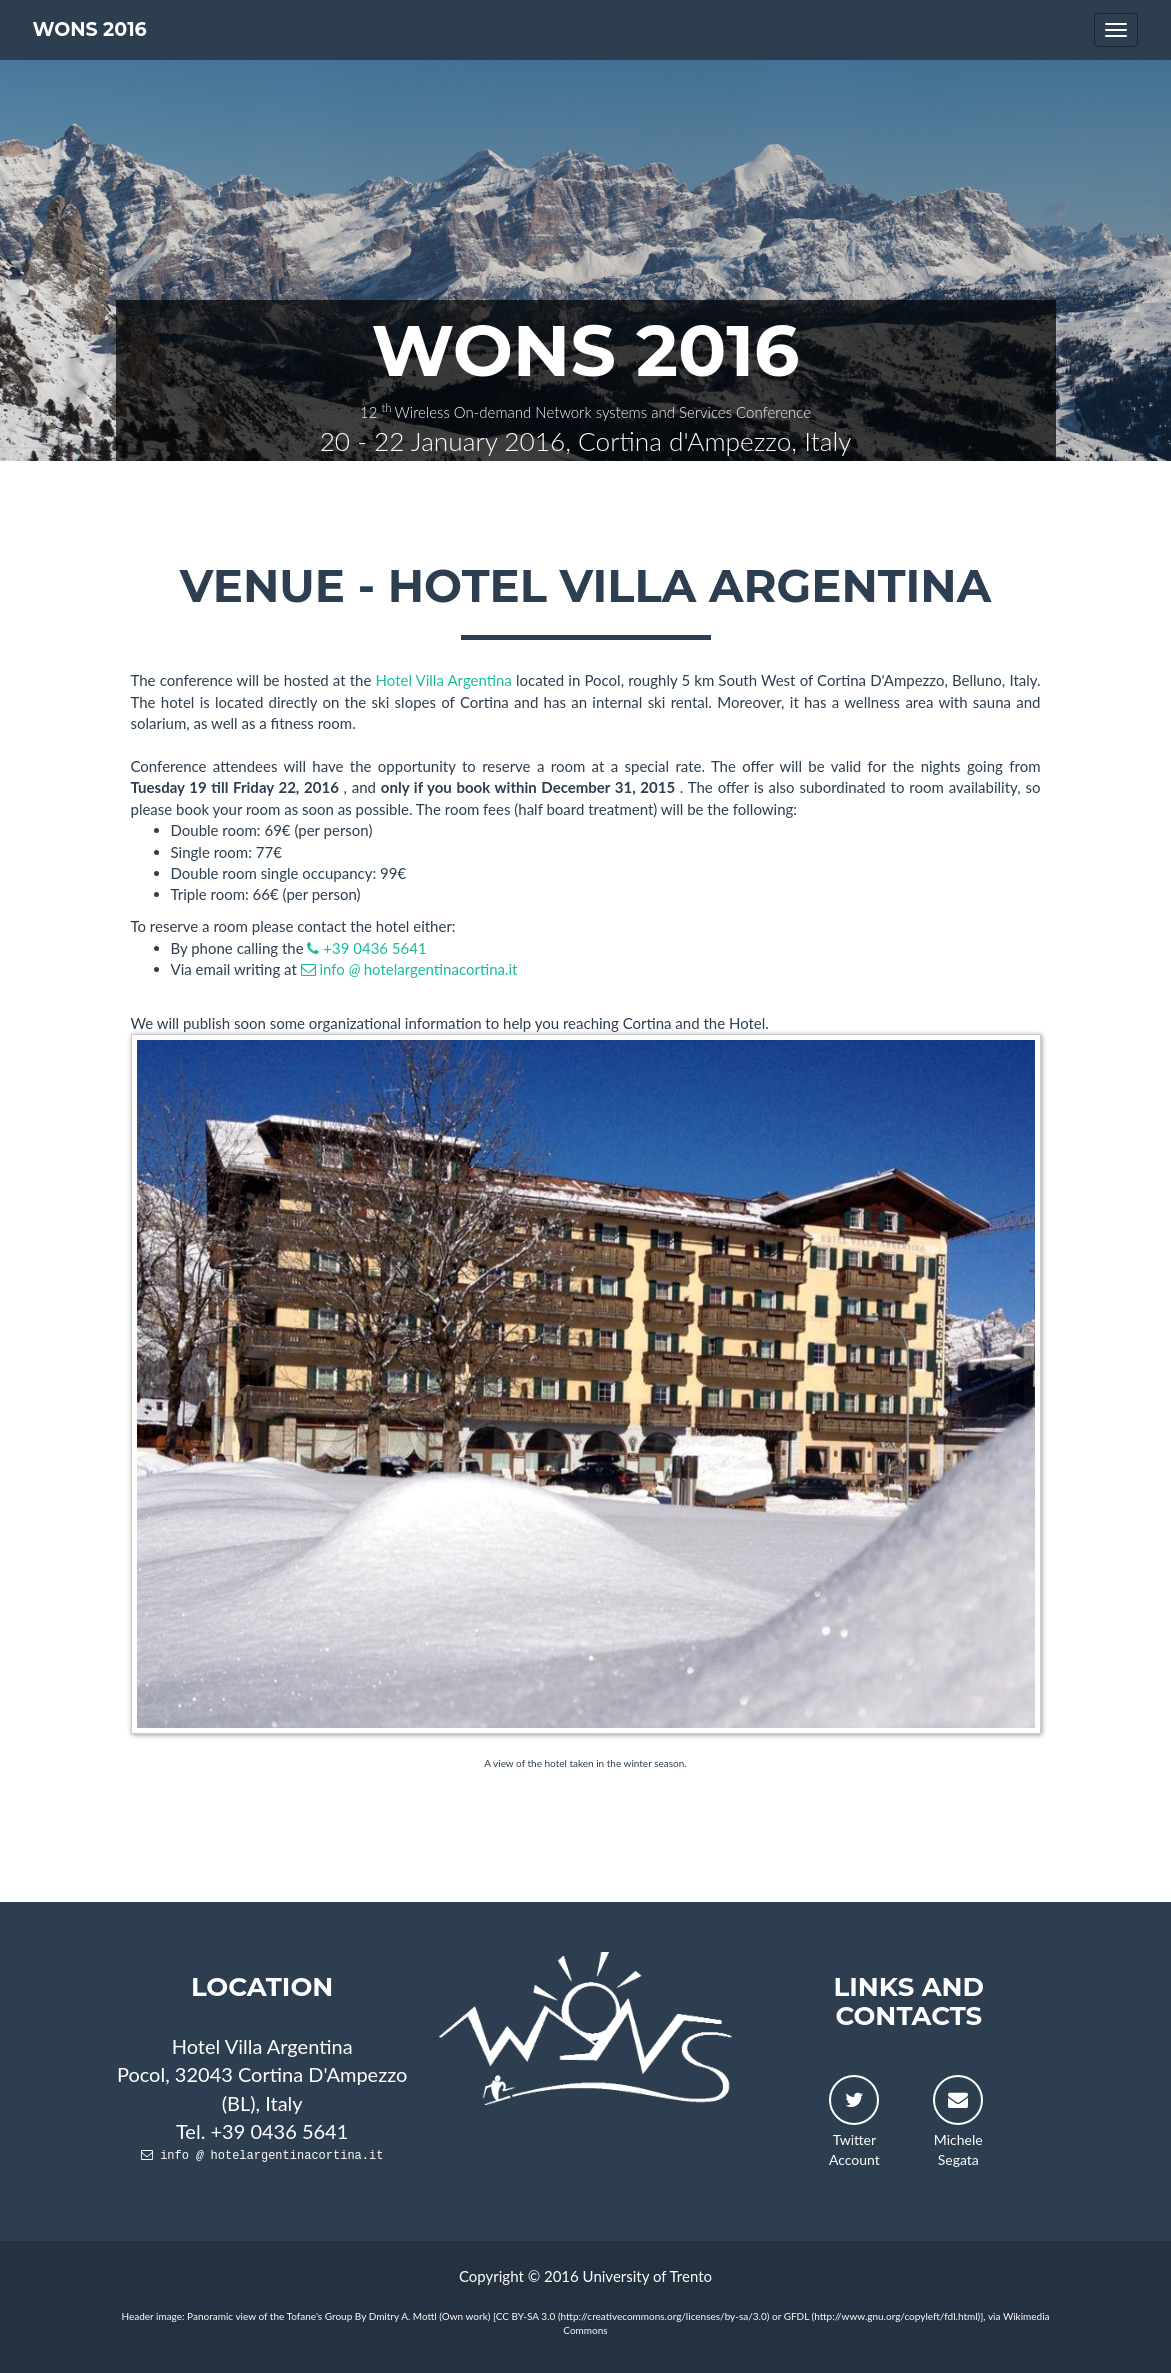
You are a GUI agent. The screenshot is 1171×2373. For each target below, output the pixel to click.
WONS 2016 (90, 29)
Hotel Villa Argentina (446, 680)
